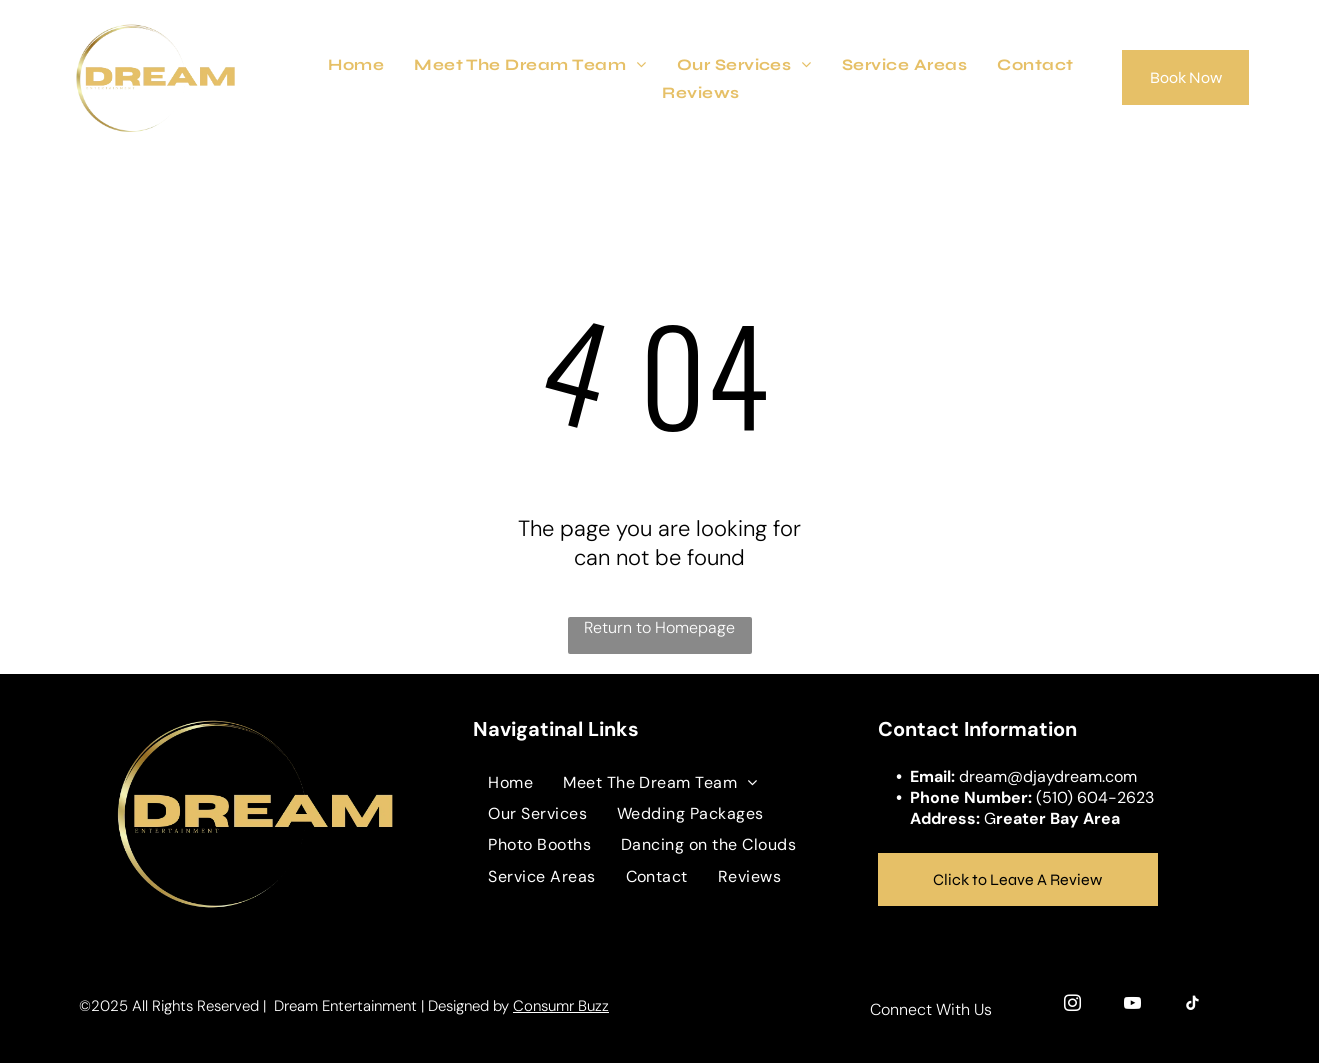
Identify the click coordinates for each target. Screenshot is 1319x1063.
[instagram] (1072, 1006)
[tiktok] (1192, 1006)
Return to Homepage (659, 627)
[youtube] (1132, 1006)
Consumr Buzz (561, 1006)
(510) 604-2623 (1095, 797)
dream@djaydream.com (1048, 776)
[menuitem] (356, 64)
